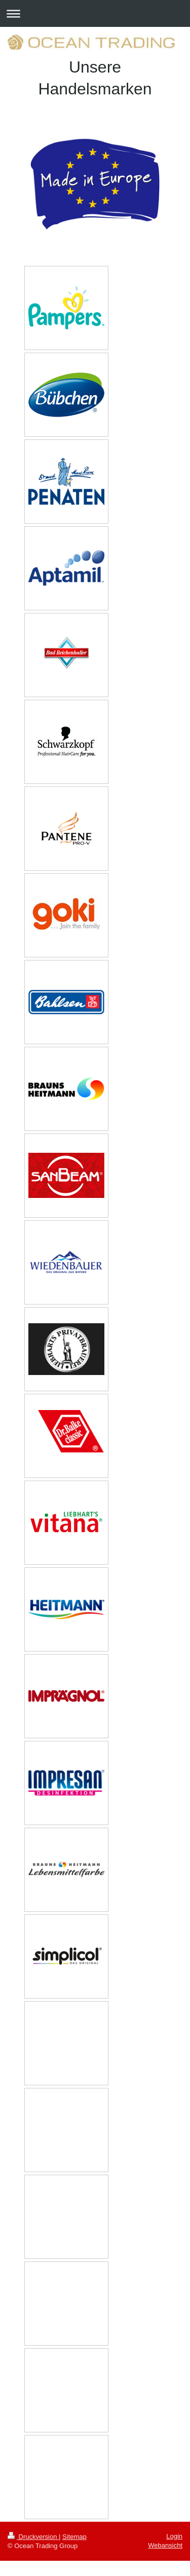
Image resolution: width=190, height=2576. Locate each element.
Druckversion (33, 2536)
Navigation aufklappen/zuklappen (95, 13)
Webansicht (165, 2545)
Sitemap (74, 2536)
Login (174, 2536)
